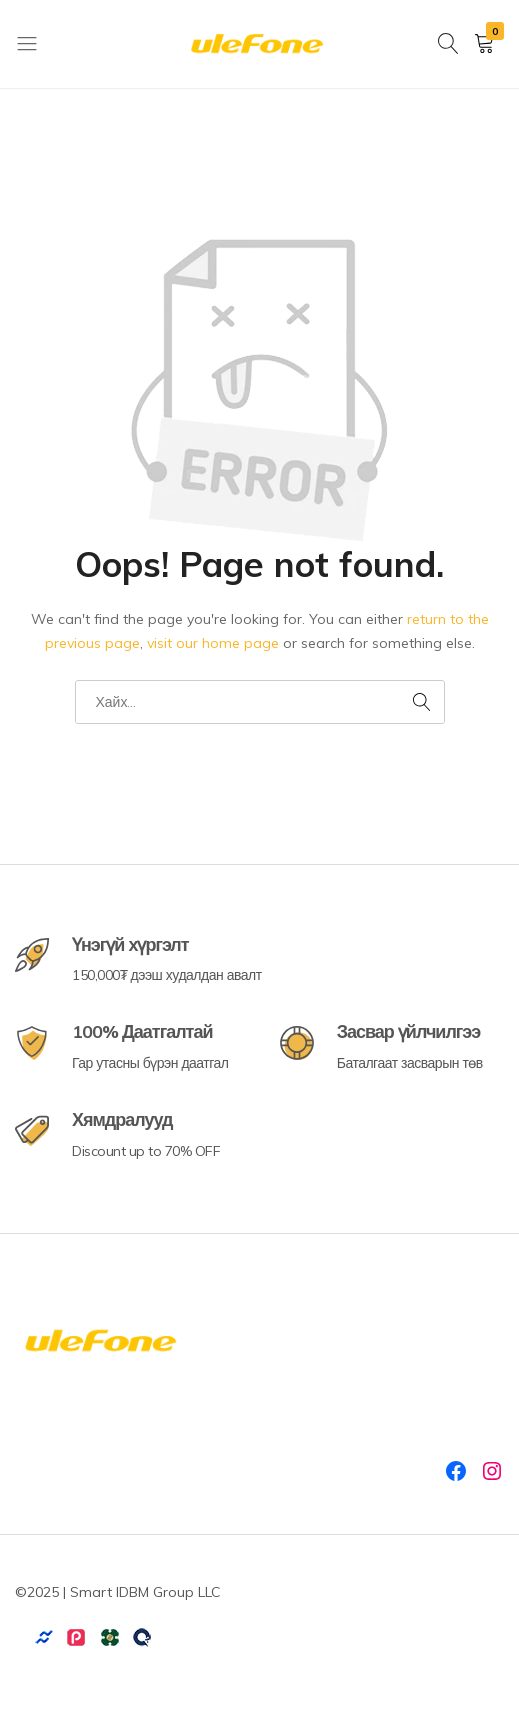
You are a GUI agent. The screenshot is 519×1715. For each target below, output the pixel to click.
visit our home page (213, 643)
